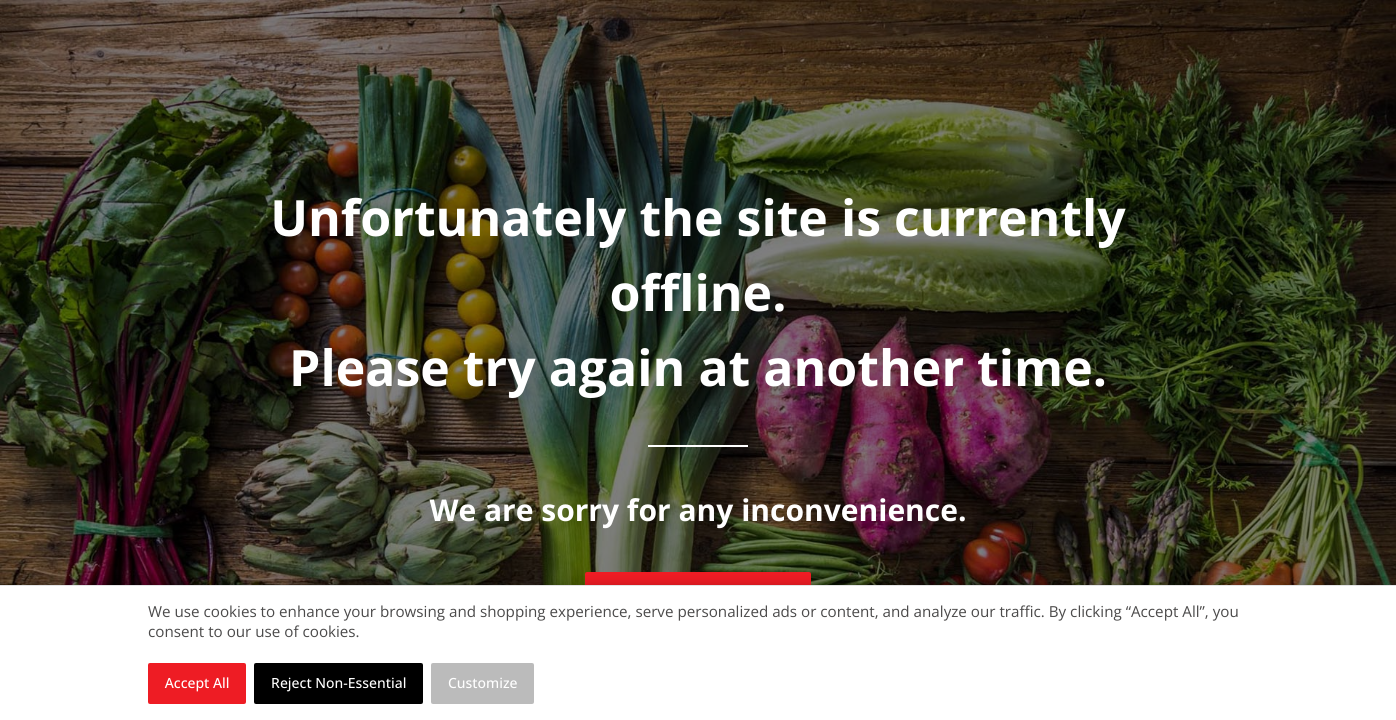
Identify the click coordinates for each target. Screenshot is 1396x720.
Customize (483, 683)
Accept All (197, 683)
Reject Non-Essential (338, 683)
